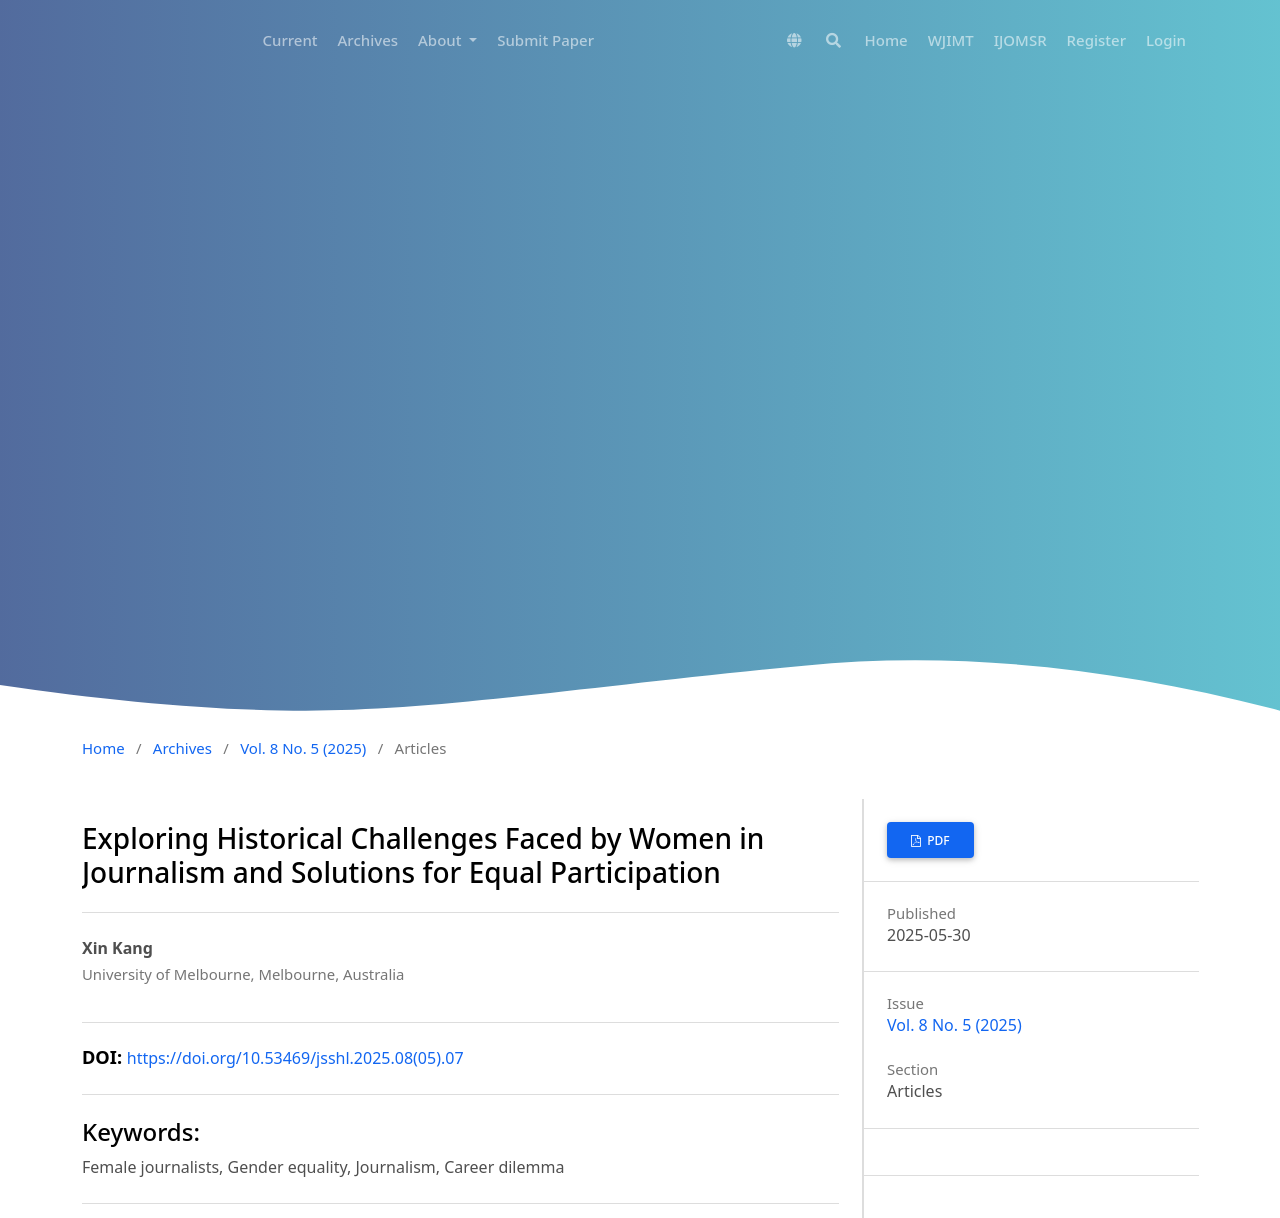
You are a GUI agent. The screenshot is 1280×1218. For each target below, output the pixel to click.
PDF (937, 840)
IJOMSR (1020, 40)
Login (1166, 40)
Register (1096, 40)
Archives (368, 40)
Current (289, 40)
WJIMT (951, 40)
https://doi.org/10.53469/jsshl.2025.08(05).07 (295, 1058)
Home (886, 40)
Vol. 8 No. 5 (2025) (303, 748)
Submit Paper (545, 40)
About (441, 40)
